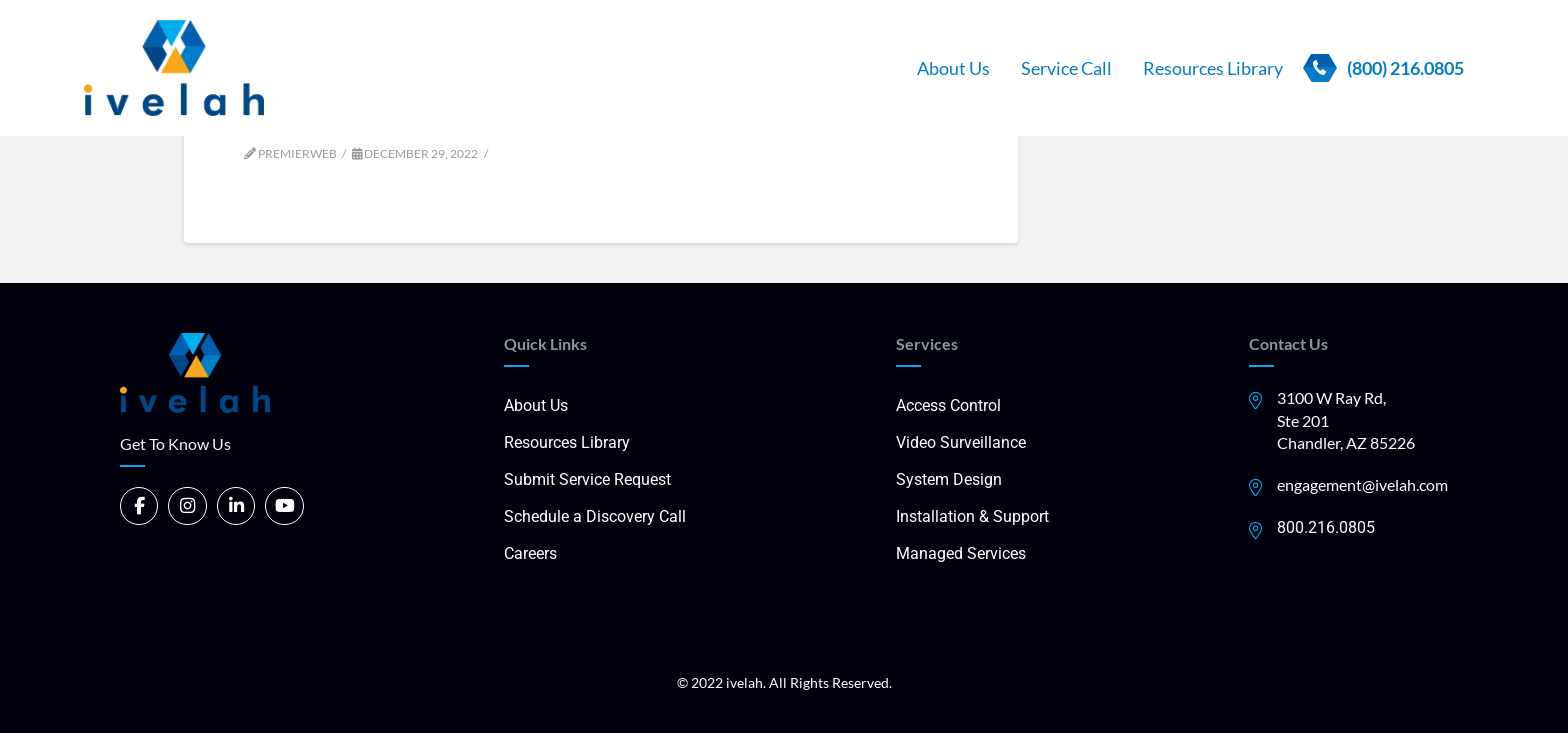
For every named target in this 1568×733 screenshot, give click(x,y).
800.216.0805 (1326, 527)
